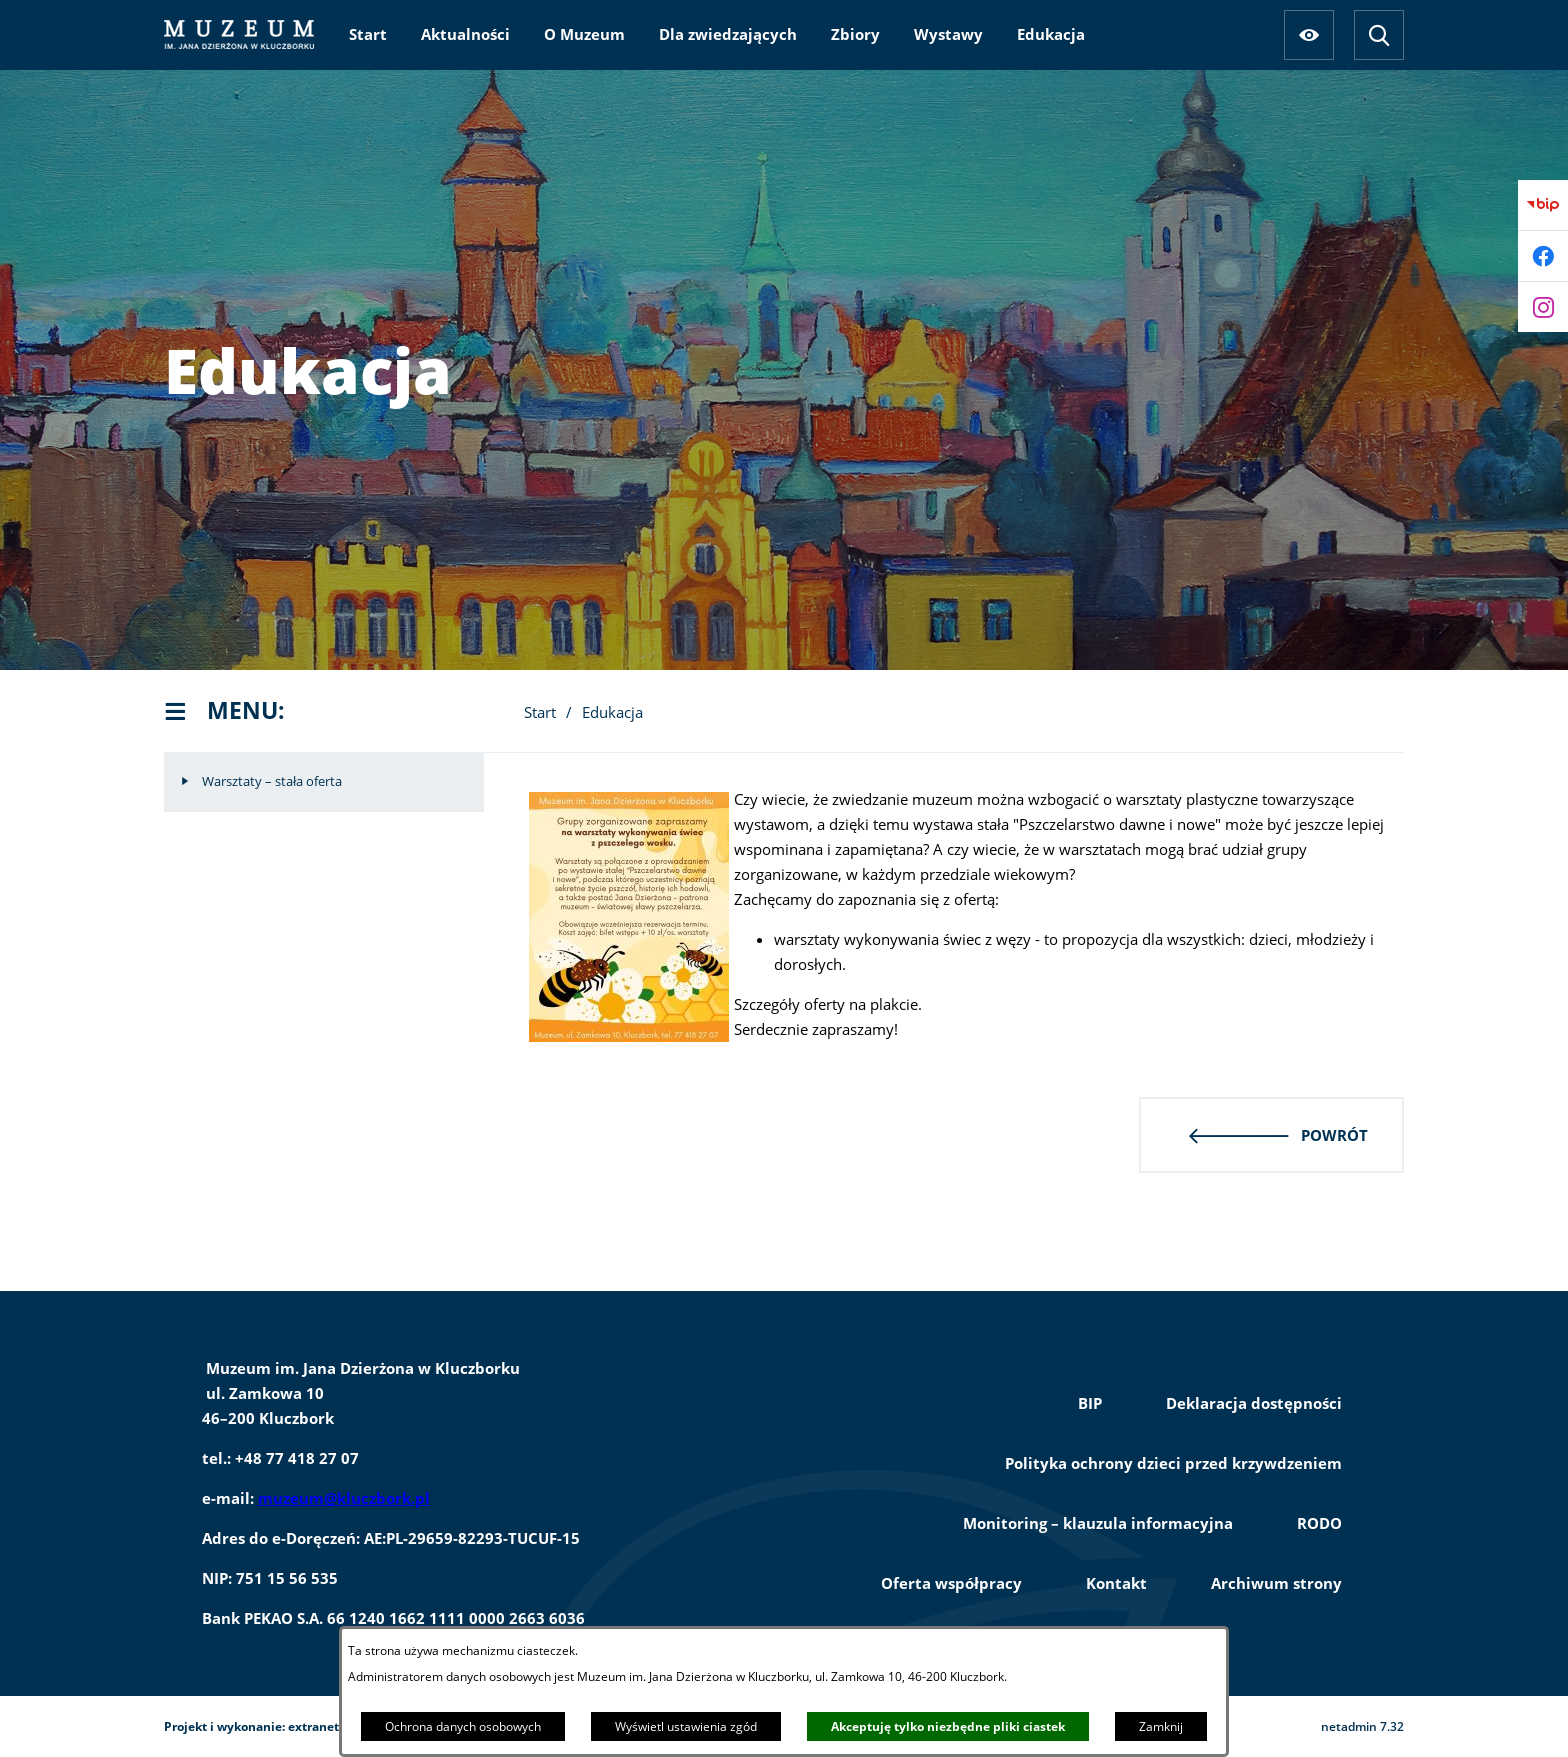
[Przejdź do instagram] (1543, 307)
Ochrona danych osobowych (463, 1726)
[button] (629, 1036)
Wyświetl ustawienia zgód (686, 1726)
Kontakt (1116, 1583)
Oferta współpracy (951, 1583)
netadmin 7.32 (1362, 1726)
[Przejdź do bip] (1543, 205)
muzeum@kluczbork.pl (344, 1498)
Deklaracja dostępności (1254, 1403)
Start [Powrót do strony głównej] (540, 712)
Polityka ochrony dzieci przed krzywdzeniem (1173, 1463)
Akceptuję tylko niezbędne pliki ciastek (948, 1726)
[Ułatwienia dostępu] (1309, 35)
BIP (1090, 1403)
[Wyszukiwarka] (1379, 35)
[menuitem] (368, 34)
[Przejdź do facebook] (1543, 256)
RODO (1319, 1523)
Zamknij (1161, 1726)
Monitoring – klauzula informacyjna (1098, 1523)
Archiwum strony (1276, 1583)
